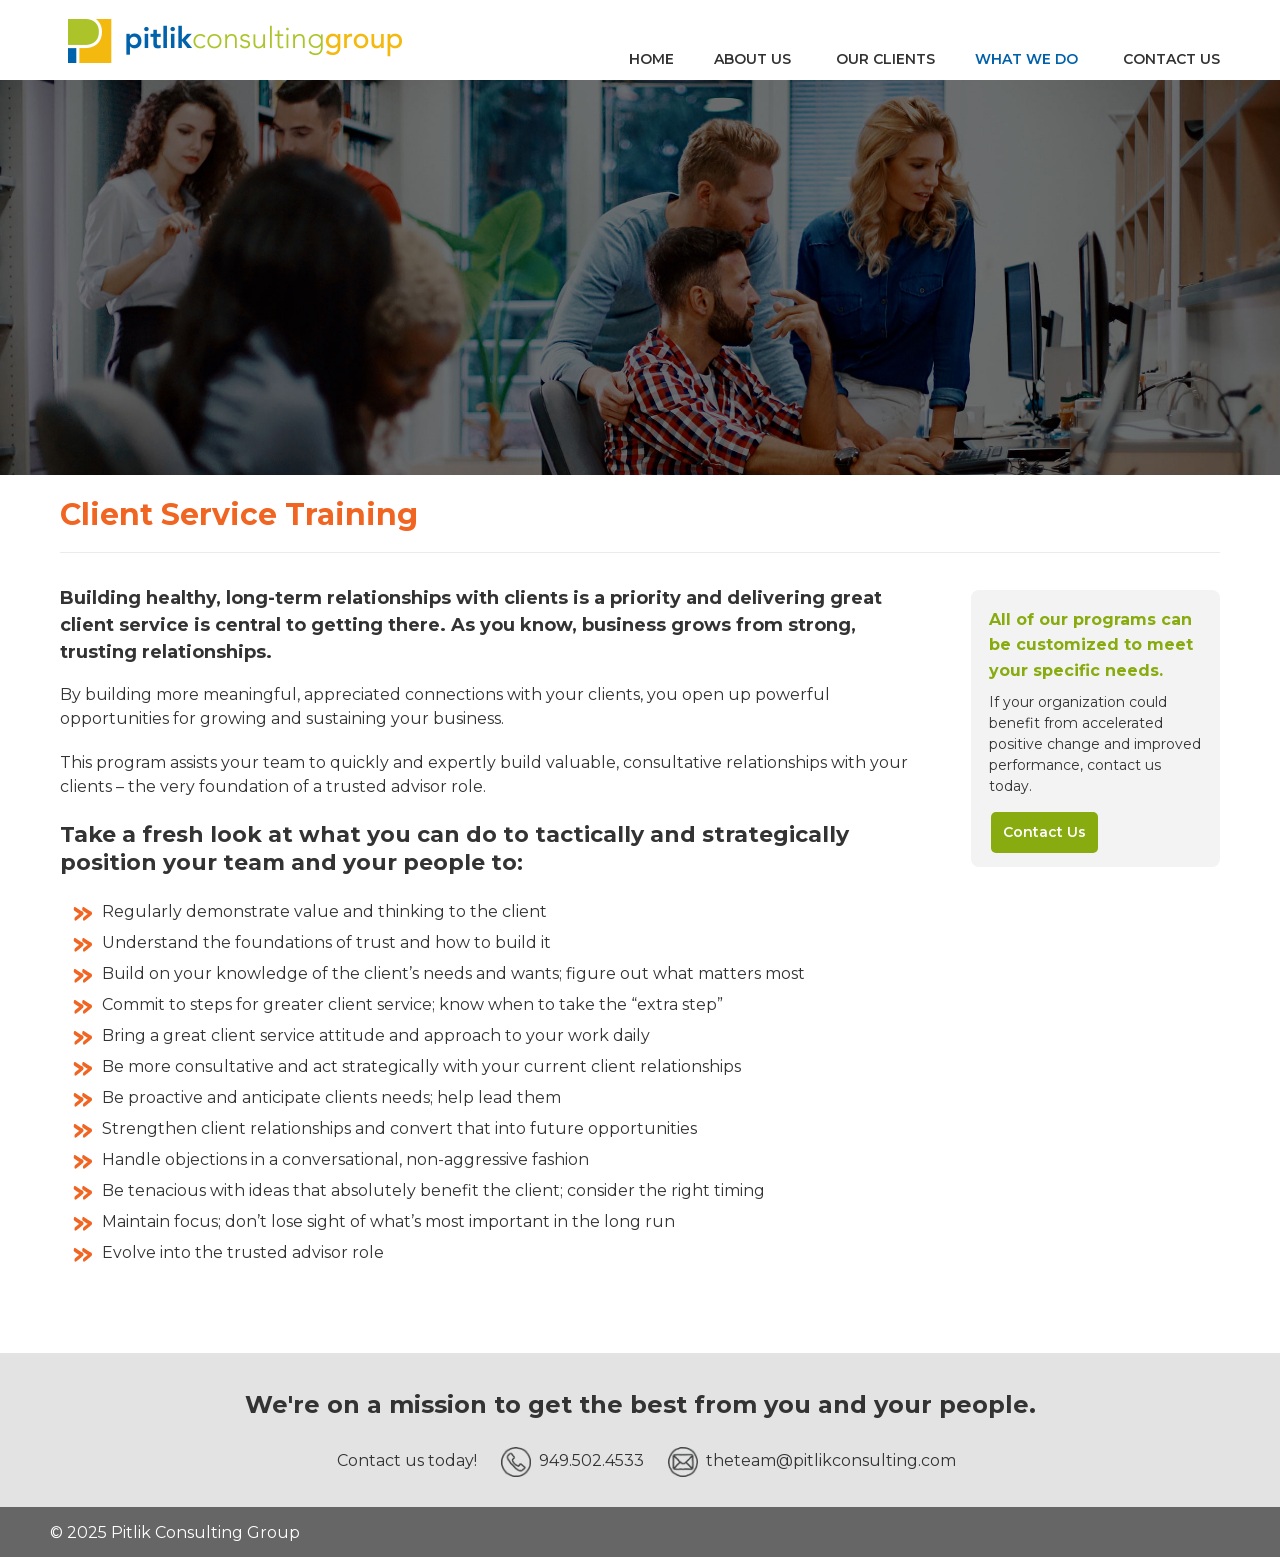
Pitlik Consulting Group (235, 40)
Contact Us (1044, 832)
